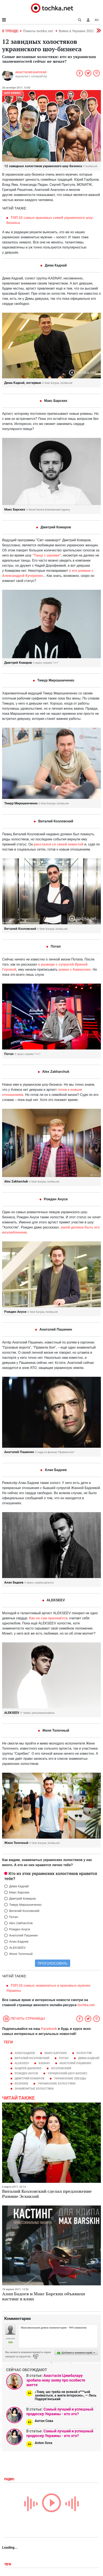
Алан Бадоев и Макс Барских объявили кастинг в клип (43, 2296)
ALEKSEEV (22, 2063)
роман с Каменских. (75, 969)
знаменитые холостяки (34, 2088)
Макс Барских (56, 2053)
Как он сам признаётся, (48, 1618)
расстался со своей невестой (58, 844)
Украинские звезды (70, 2078)
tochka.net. (86, 2005)
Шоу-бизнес (12, 93)
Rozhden (21, 2083)
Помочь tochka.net (38, 31)
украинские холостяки (56, 2083)
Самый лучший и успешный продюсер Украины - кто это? (59, 2411)
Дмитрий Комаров (30, 2078)
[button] (88, 20)
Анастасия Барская (30, 72)
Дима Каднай (88, 2058)
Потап (64, 2058)
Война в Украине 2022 (76, 31)
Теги (8, 2564)
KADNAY (44, 2063)
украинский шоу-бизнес (67, 2073)
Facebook (49, 2029)
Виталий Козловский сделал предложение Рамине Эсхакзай (47, 2193)
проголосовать (53, 1963)
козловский (61, 2068)
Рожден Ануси (26, 2073)
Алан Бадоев (25, 2053)
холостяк (84, 2053)
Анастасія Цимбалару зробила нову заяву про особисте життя (55, 2380)
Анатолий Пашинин (75, 2063)
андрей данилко (28, 2068)
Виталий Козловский (32, 2058)
